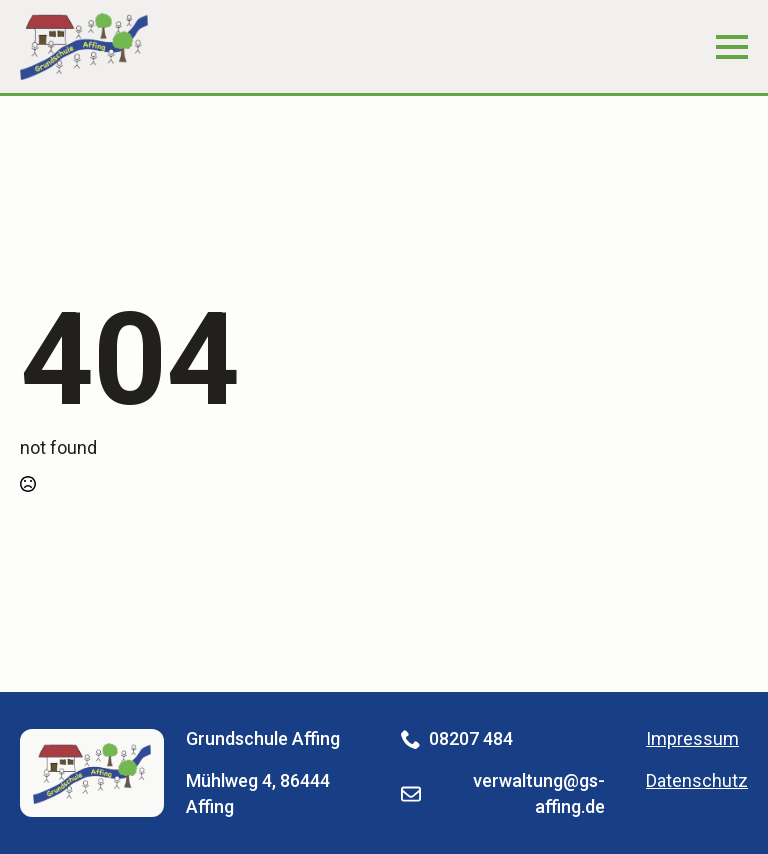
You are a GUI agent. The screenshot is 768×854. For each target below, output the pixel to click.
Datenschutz (697, 780)
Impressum (692, 738)
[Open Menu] (732, 47)
